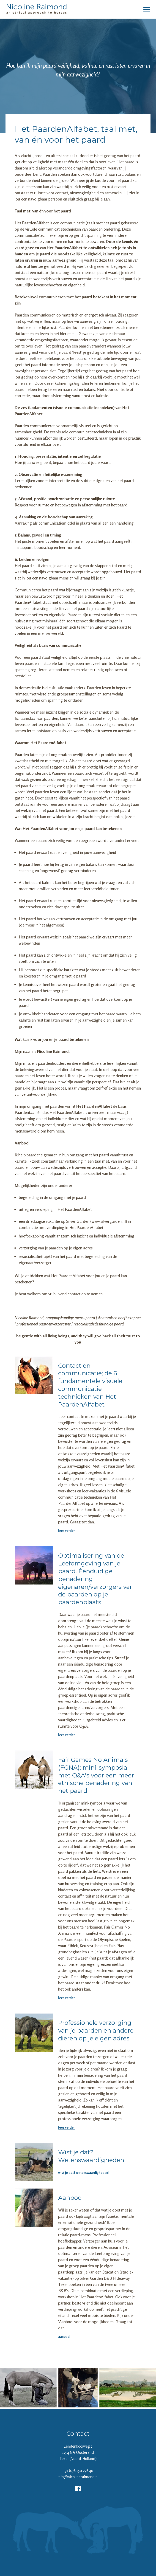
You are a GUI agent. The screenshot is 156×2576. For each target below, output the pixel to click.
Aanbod (70, 2197)
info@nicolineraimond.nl (78, 2476)
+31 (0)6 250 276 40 (78, 2470)
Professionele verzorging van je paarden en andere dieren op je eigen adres (96, 2030)
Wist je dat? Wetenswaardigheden (91, 2156)
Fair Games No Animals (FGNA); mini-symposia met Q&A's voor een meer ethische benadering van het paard (96, 1775)
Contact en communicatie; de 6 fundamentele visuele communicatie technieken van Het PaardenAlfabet (90, 1385)
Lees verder (66, 1530)
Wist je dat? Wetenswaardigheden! (83, 2172)
